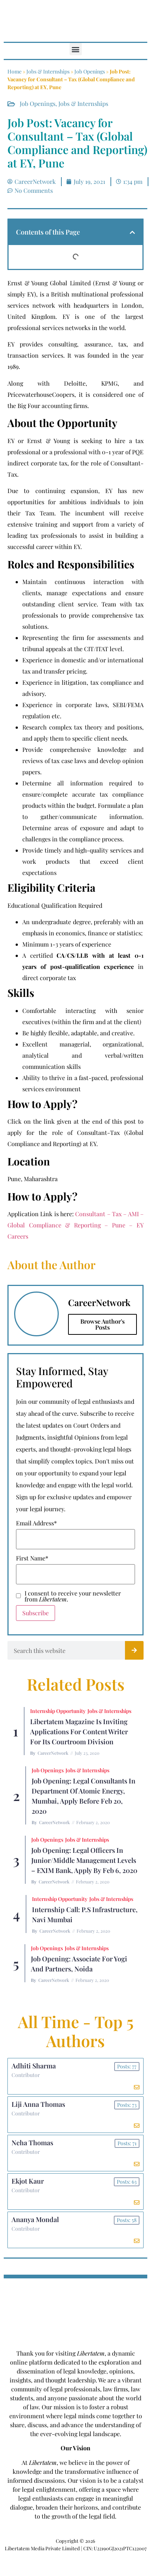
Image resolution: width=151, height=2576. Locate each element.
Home (14, 71)
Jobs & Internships (48, 71)
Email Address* (36, 1523)
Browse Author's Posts (102, 1324)
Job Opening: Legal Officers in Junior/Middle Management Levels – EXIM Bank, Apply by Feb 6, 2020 (84, 1860)
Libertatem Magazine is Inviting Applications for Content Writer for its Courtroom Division (79, 1731)
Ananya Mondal (35, 2219)
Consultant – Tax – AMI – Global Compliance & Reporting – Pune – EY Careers (75, 1225)
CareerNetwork (53, 1753)
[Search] (134, 1650)
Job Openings (89, 71)
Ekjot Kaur (28, 2181)
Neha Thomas (32, 2142)
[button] (76, 49)
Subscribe (35, 1613)
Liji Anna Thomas (38, 2104)
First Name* (32, 1558)
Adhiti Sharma (34, 2065)
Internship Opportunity (58, 1710)
